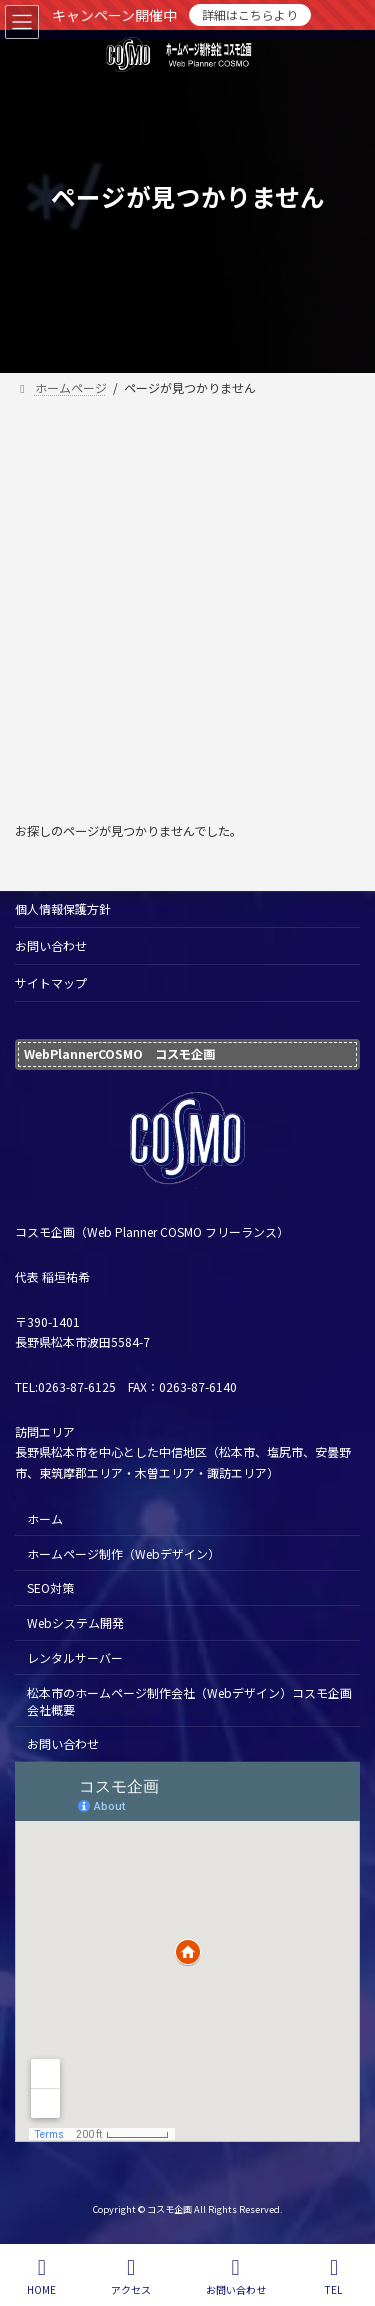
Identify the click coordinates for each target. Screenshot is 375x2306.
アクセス (131, 2276)
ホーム (45, 1518)
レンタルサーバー (75, 1657)
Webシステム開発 (75, 1622)
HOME (41, 2276)
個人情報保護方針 (63, 908)
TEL (334, 2276)
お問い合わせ (51, 945)
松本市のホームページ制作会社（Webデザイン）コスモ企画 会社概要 (189, 1701)
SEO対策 (50, 1587)
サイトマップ (51, 982)
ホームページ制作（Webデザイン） (123, 1552)
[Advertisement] (187, 599)
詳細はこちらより (250, 14)
